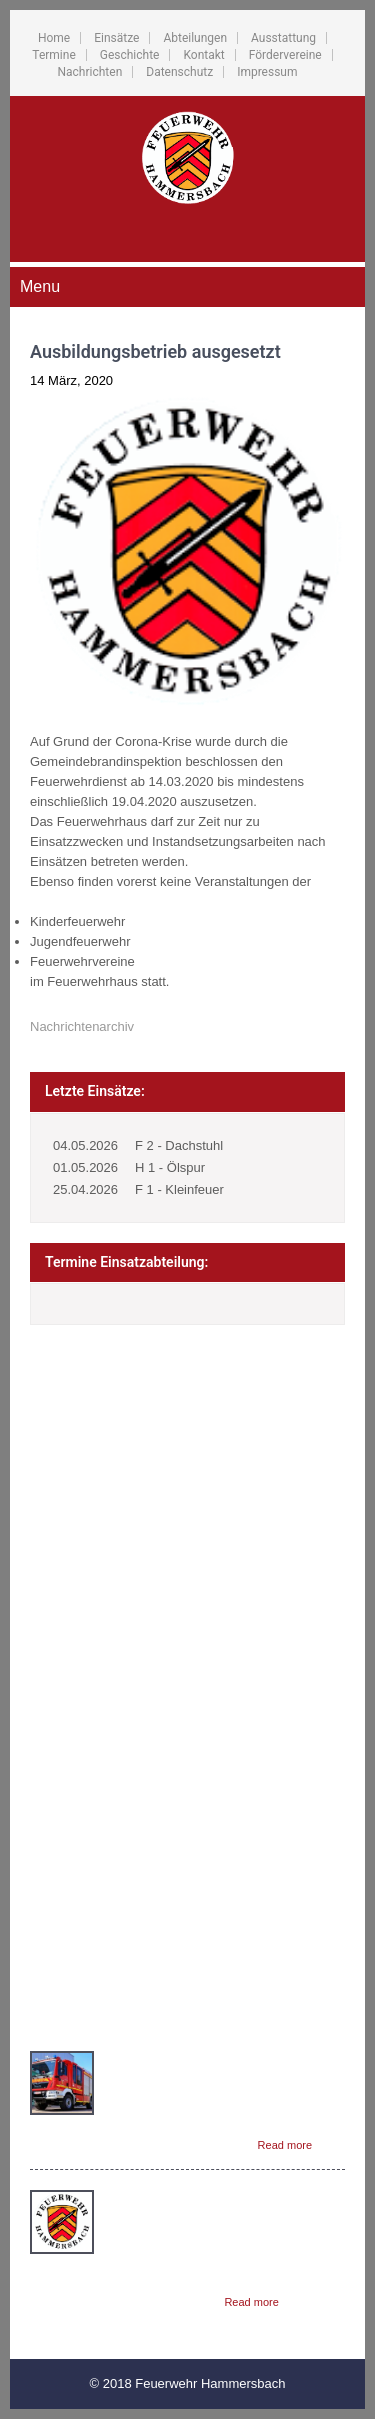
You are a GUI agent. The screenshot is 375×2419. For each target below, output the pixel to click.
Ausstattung (283, 38)
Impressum (267, 72)
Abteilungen (195, 38)
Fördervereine (285, 55)
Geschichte (130, 55)
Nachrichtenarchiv (82, 1026)
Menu (40, 286)
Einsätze (116, 38)
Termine (53, 55)
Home (54, 38)
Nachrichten (89, 72)
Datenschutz (179, 72)
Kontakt (203, 55)
